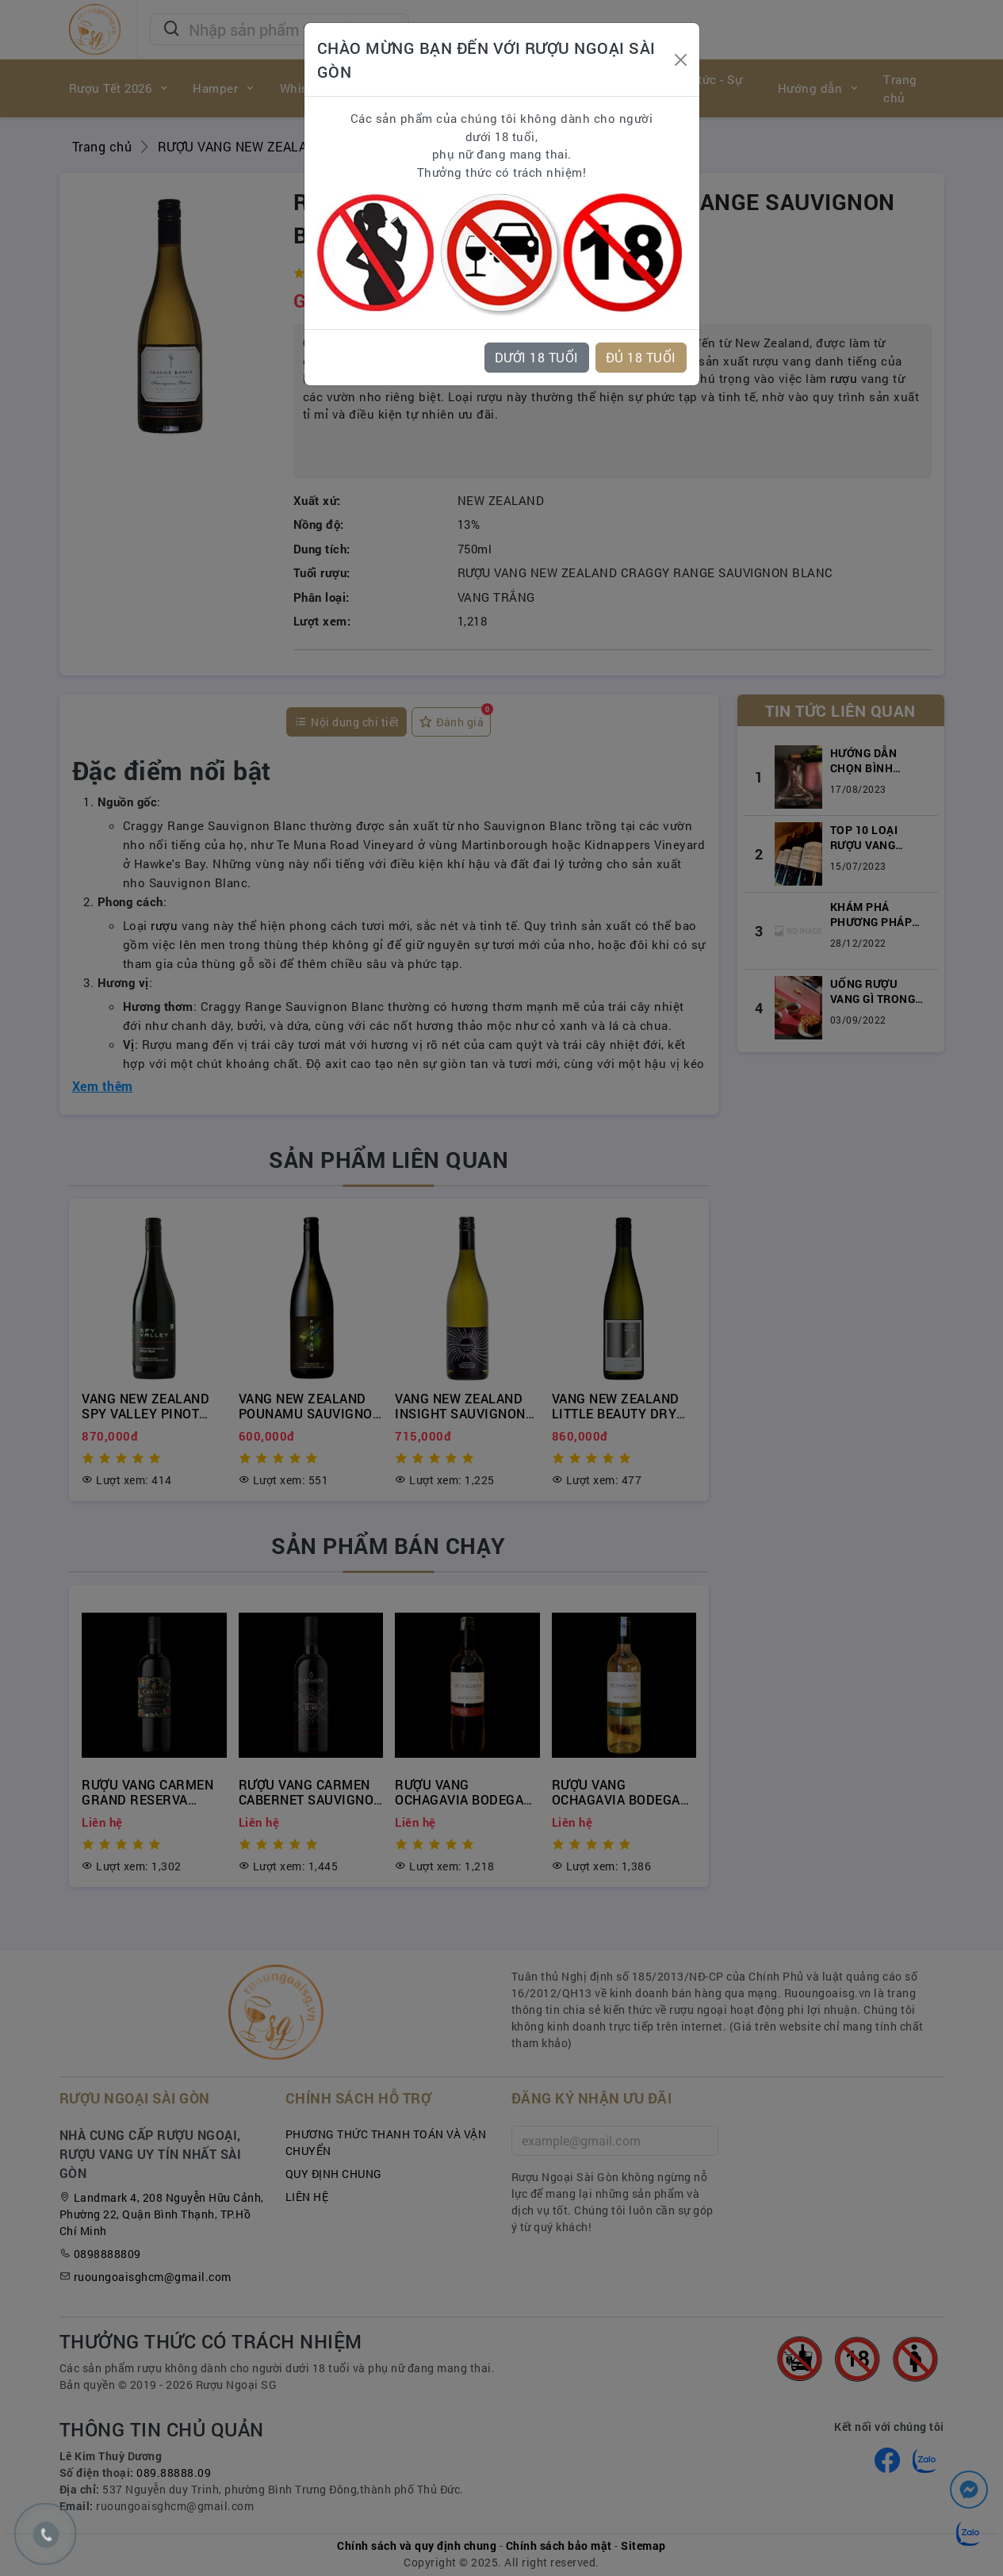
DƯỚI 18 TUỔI (537, 357)
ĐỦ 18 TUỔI (641, 357)
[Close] (681, 60)
